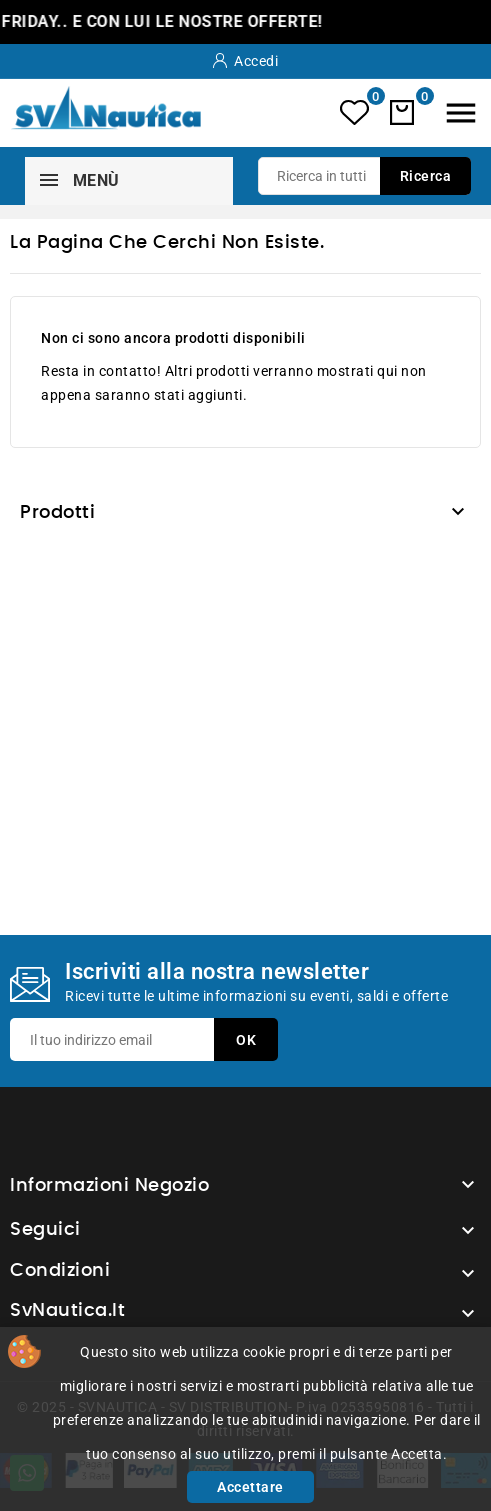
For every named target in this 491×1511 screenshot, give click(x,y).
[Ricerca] (364, 176)
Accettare (250, 1487)
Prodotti (57, 513)
